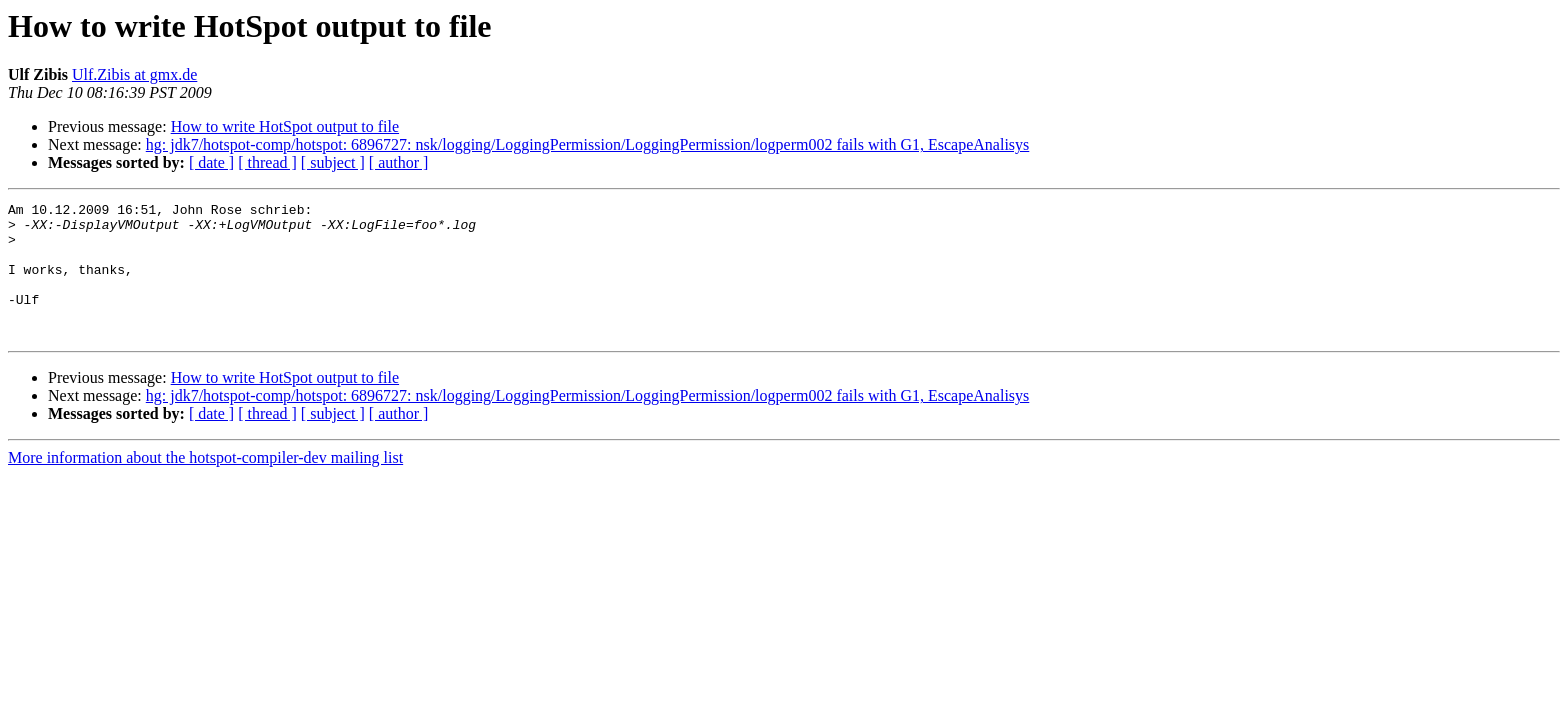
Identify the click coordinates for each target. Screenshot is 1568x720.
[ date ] (211, 162)
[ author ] (399, 162)
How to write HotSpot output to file (285, 126)
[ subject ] (333, 162)
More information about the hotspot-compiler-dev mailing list (205, 484)
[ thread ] (267, 162)
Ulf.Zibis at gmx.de (134, 74)
